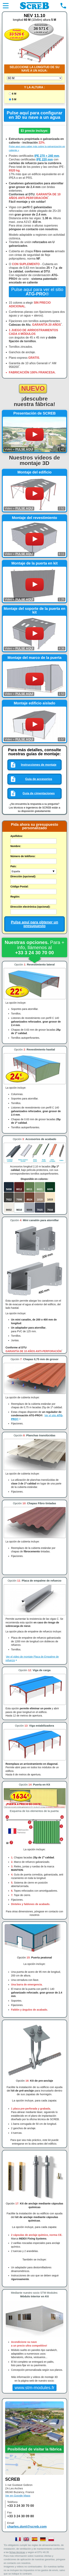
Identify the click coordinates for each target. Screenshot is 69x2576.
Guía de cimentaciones (39, 793)
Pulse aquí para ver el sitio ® (37, 291)
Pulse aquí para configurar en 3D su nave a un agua (34, 115)
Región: (15, 896)
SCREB (34, 5)
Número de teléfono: (23, 856)
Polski (51, 2539)
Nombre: (15, 846)
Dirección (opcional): (23, 876)
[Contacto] (63, 5)
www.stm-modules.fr (34, 2387)
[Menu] (5, 5)
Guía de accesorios (38, 779)
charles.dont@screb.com (27, 2526)
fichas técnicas (17, 2552)
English (26, 2539)
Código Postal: (19, 886)
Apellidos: (16, 836)
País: (13, 866)
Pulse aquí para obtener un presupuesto (34, 924)
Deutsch (43, 2539)
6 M (14, 93)
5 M (14, 99)
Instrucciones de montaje (38, 764)
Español (34, 2539)
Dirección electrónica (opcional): (30, 906)
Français (18, 2539)
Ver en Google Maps (17, 2495)
